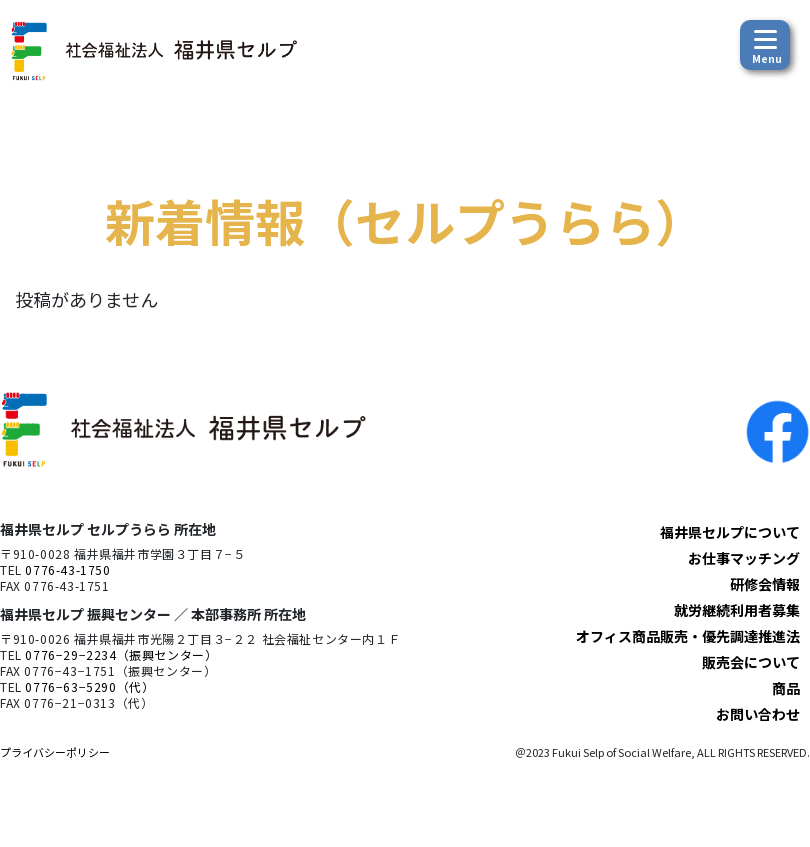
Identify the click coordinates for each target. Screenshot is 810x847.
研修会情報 (765, 584)
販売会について (751, 662)
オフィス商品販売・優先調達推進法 (688, 636)
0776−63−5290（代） (89, 686)
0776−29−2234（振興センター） (121, 654)
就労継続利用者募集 (737, 610)
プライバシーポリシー (55, 752)
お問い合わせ (758, 714)
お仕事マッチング (744, 558)
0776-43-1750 (67, 569)
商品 (786, 688)
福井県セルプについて (730, 532)
